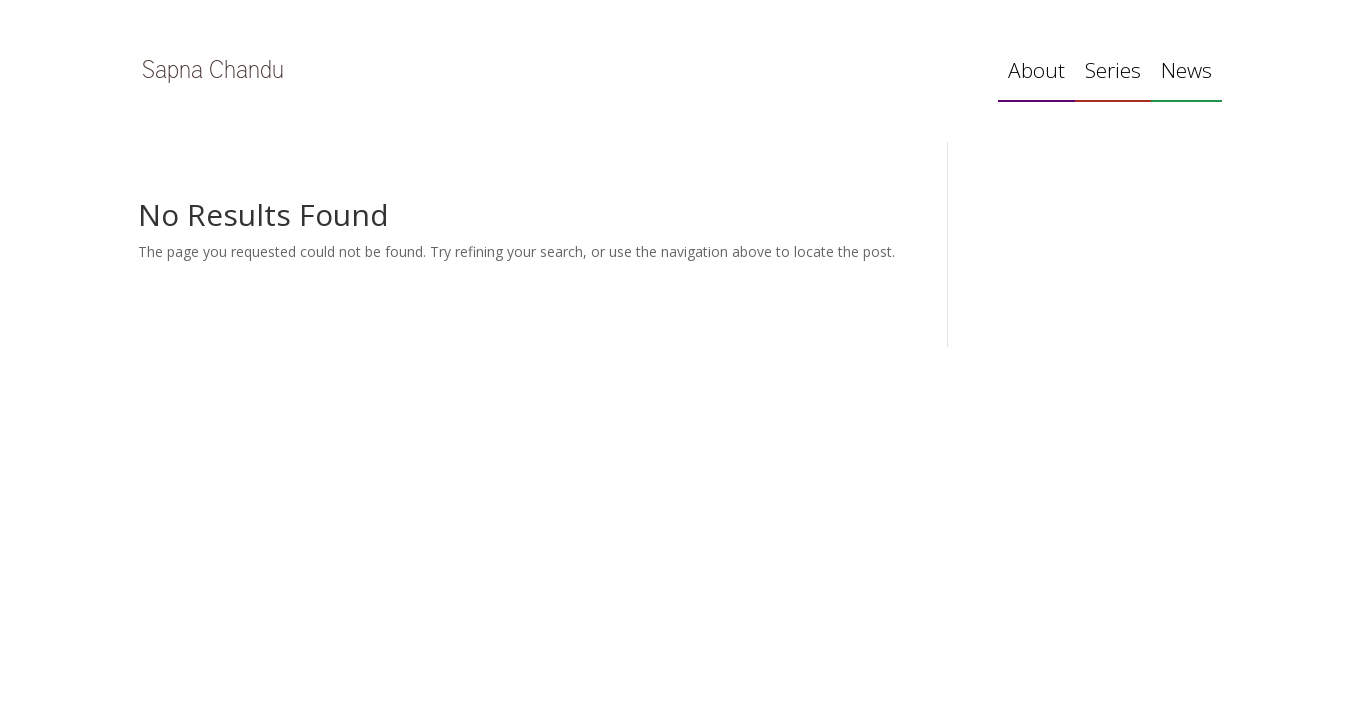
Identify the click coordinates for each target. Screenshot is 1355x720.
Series (1113, 73)
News (1186, 73)
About (1036, 73)
